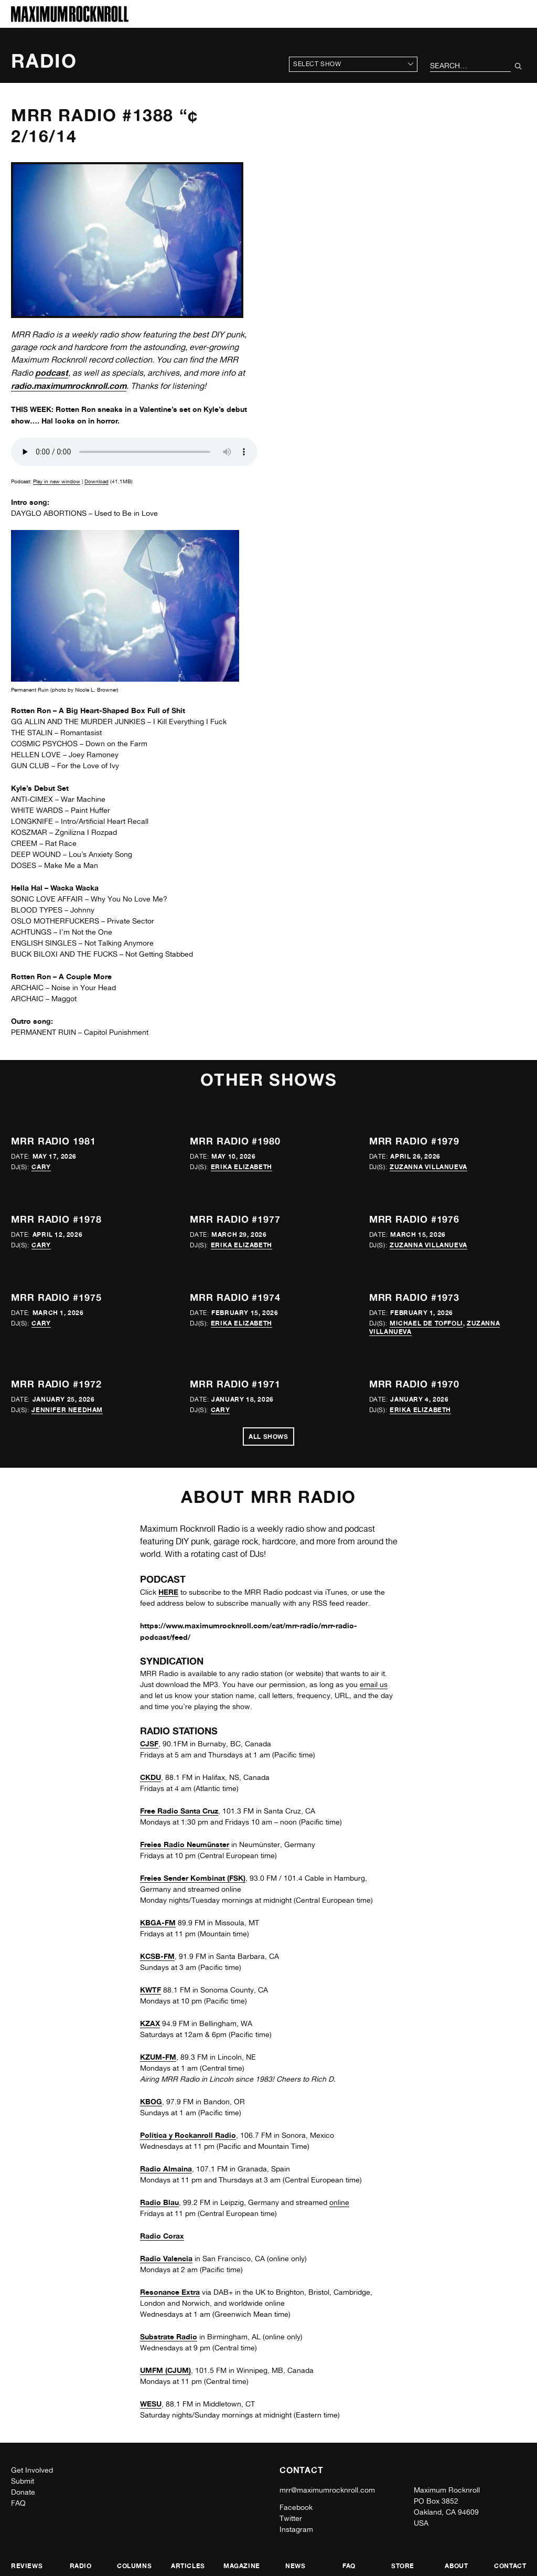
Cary (40, 1167)
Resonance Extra (170, 2291)
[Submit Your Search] (518, 66)
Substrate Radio (168, 2336)
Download (96, 481)
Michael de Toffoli (426, 1323)
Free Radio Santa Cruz (179, 1810)
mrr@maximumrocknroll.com (327, 2490)
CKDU (150, 1777)
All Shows (268, 1436)
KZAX (150, 2023)
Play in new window (56, 481)
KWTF (150, 1989)
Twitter (291, 2518)
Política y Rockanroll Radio (188, 2134)
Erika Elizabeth (241, 1167)
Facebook (296, 2507)
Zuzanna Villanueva (428, 1167)
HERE (168, 1591)
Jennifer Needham (67, 1410)
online (339, 2202)
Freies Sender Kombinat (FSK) (192, 1877)
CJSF (149, 1743)
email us (374, 1684)
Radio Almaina (166, 2168)
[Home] (69, 19)
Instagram (296, 2529)
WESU (151, 2403)
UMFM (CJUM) (165, 2370)
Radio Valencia (166, 2258)
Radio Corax (162, 2235)
